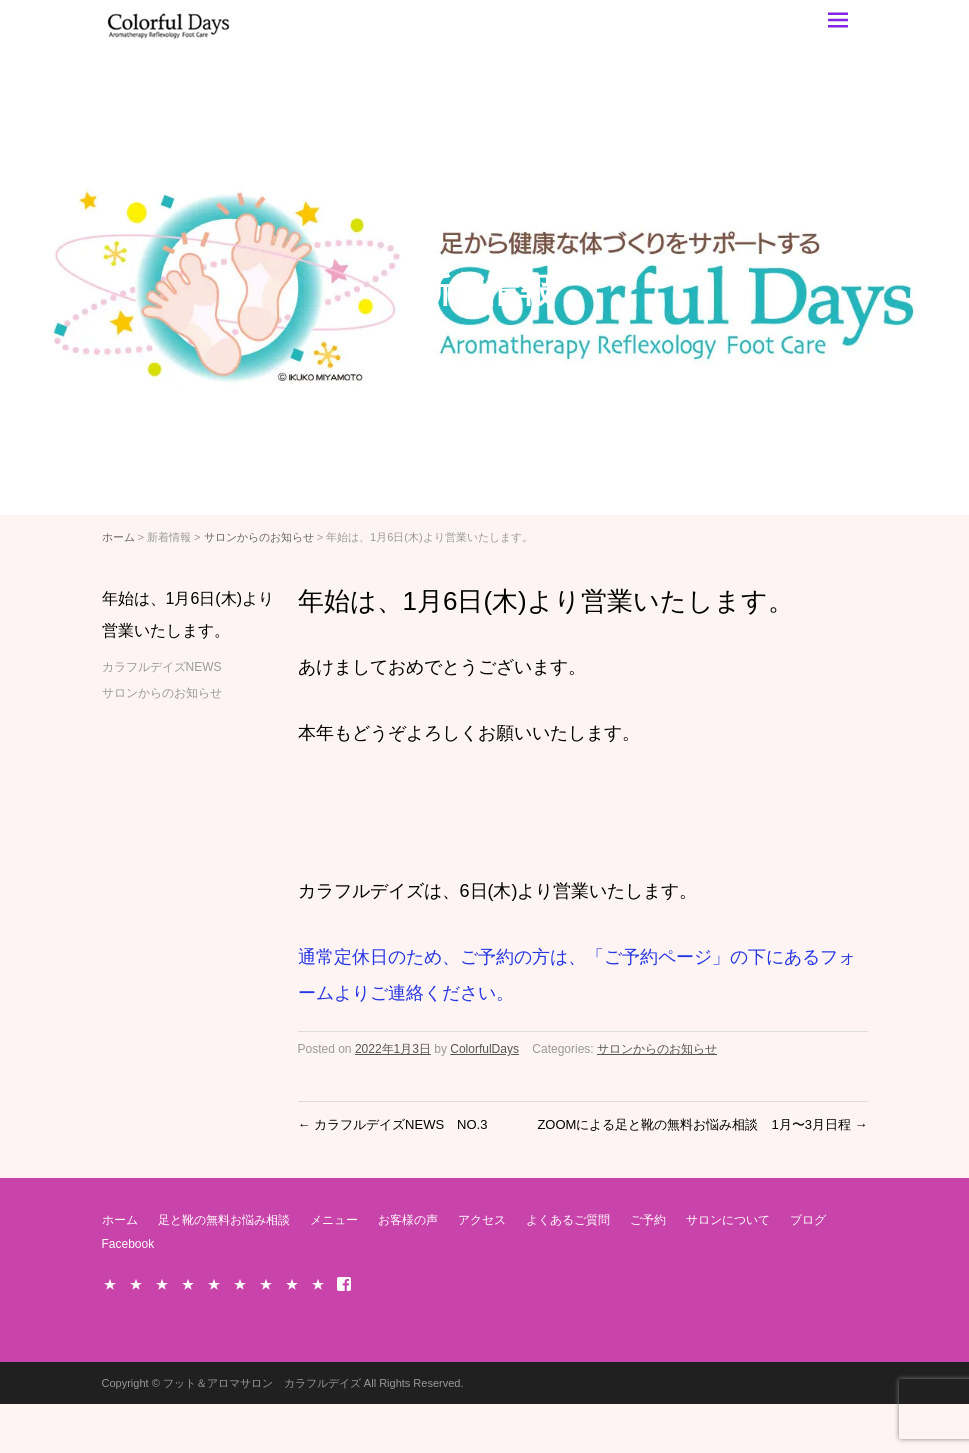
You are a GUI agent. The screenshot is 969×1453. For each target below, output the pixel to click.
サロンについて (728, 1220)
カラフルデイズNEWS (162, 667)
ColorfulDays (484, 1049)
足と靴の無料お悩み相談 (224, 1220)
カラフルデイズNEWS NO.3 (393, 1124)
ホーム (118, 537)
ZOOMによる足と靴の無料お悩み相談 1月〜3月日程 (702, 1124)
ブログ (808, 1220)
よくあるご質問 (568, 1220)
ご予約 (648, 1220)
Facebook (128, 1244)
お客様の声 (408, 1220)
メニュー (334, 1220)
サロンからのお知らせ (259, 537)
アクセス (482, 1220)
